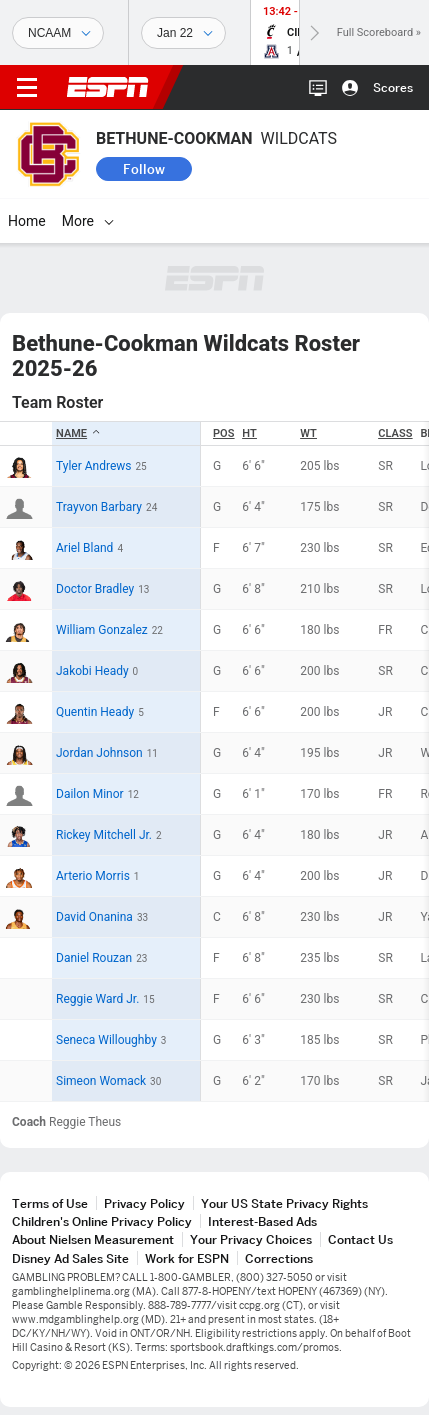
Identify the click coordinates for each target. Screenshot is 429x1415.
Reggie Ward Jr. (97, 999)
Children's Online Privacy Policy (102, 1221)
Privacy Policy (144, 1203)
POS (223, 433)
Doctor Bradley (95, 589)
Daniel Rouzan (94, 958)
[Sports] (58, 33)
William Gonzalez (102, 630)
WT (308, 433)
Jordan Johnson (99, 753)
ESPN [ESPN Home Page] (108, 87)
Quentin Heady (95, 712)
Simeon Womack (101, 1081)
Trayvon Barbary (99, 507)
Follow (144, 169)
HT (249, 433)
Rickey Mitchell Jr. (104, 835)
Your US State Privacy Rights (284, 1203)
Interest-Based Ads (262, 1221)
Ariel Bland (84, 548)
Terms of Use (50, 1203)
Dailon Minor (90, 794)
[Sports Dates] (183, 33)
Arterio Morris (93, 876)
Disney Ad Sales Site (70, 1258)
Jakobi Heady (92, 671)
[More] (109, 221)
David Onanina (94, 917)
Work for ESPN (187, 1258)
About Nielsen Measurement (93, 1239)
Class (395, 433)
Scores (393, 87)
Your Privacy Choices (251, 1239)
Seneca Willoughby (106, 1040)
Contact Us (360, 1239)
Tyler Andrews (94, 466)
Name (78, 433)
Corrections (279, 1258)
